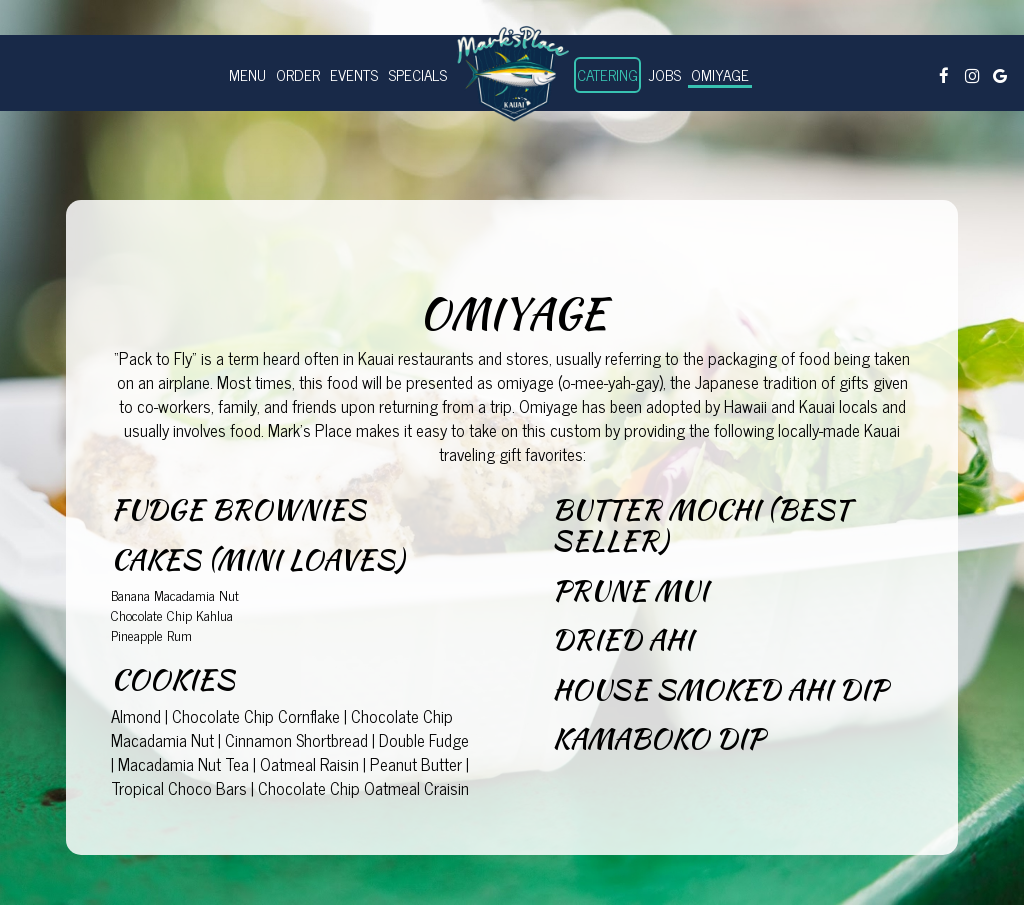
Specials (417, 75)
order (298, 75)
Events (354, 75)
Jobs (664, 75)
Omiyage (720, 75)
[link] (512, 73)
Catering (607, 75)
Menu (247, 75)
